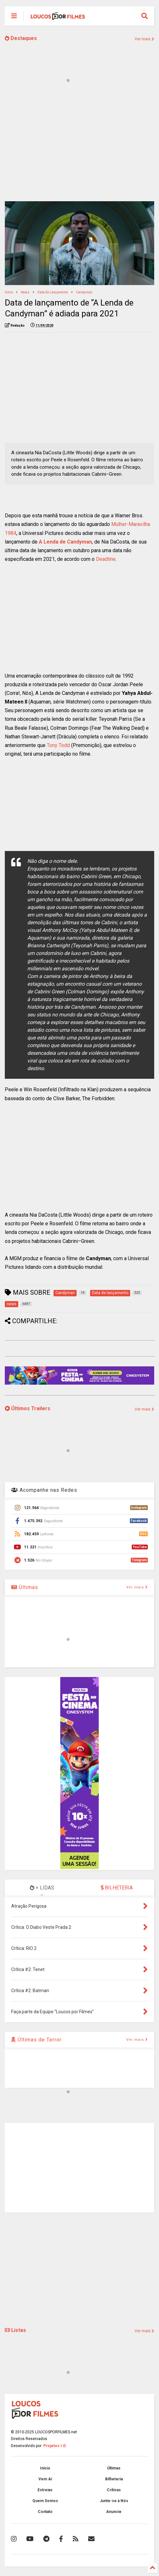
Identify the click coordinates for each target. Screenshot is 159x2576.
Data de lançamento (53, 292)
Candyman (84, 292)
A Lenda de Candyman (65, 542)
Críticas (114, 2490)
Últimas (24, 1587)
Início (9, 292)
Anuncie (113, 2511)
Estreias (45, 2490)
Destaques (21, 38)
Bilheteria (114, 2479)
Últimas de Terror (36, 2040)
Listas (15, 2330)
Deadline (106, 559)
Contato (45, 2511)
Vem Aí (45, 2479)
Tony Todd (58, 745)
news (25, 292)
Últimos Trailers (27, 1408)
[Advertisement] (79, 147)
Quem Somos (45, 2501)
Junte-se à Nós (114, 2501)
